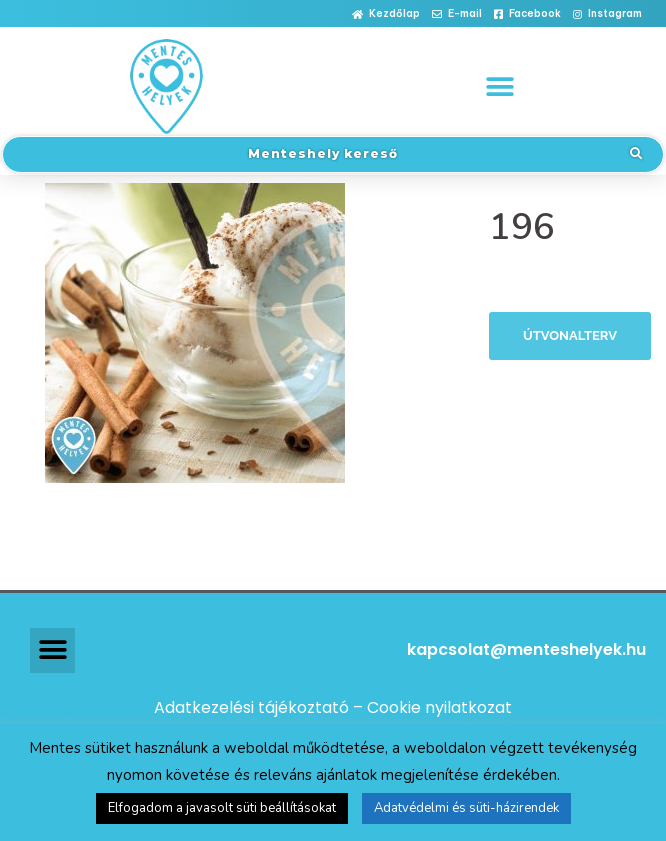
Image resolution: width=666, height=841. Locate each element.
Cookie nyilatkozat (439, 707)
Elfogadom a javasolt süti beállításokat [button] (222, 808)
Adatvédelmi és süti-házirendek (466, 808)
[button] (386, 14)
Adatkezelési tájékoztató (251, 707)
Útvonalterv (570, 335)
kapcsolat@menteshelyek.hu (526, 649)
